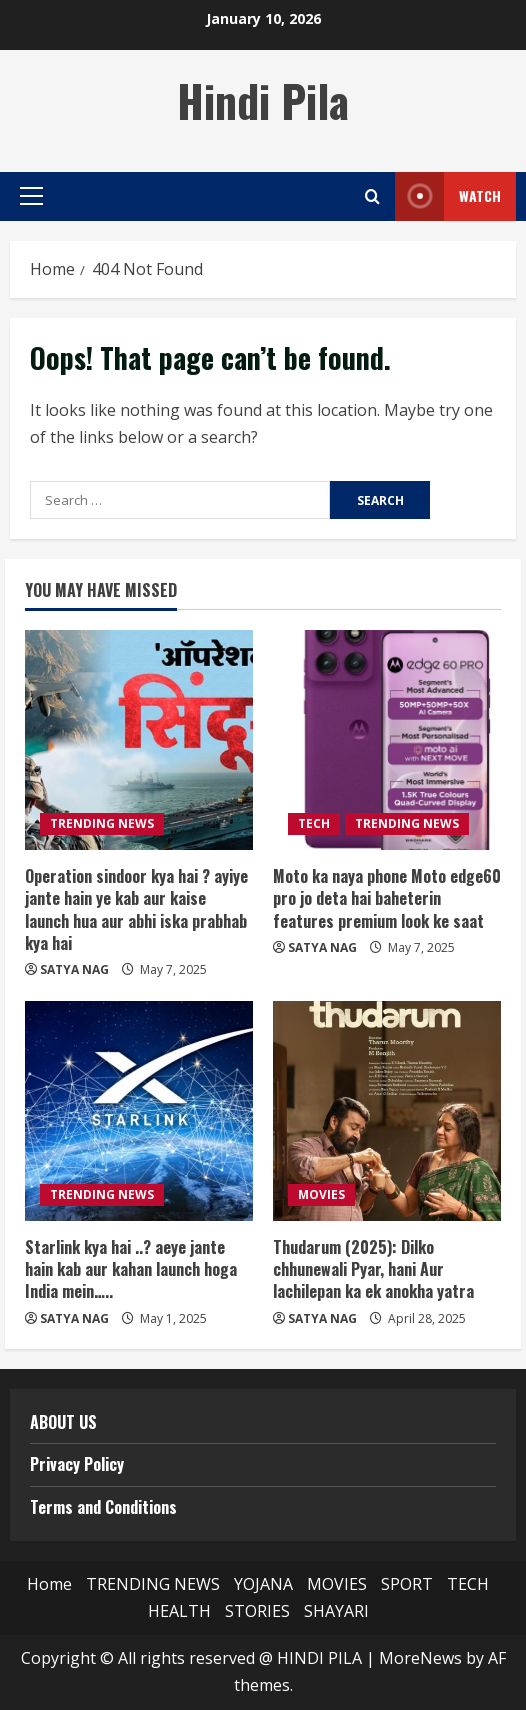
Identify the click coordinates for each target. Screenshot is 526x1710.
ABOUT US (63, 1422)
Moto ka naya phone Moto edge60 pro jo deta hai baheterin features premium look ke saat (387, 898)
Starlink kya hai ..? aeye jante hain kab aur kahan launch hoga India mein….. (131, 1269)
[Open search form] (372, 196)
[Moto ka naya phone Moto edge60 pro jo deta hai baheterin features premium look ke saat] (387, 740)
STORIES (257, 1611)
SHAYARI (336, 1611)
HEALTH (179, 1611)
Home (49, 1584)
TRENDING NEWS (102, 823)
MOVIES (321, 1194)
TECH (314, 823)
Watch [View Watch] (448, 196)
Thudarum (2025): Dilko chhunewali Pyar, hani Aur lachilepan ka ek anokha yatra (373, 1269)
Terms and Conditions (103, 1507)
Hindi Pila (263, 100)
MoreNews (420, 1658)
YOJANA (263, 1584)
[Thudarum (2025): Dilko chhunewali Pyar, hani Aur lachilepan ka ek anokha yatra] (387, 1111)
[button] (31, 196)
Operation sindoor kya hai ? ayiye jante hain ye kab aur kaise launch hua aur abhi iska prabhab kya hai (136, 909)
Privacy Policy (77, 1464)
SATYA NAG (74, 969)
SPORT (407, 1584)
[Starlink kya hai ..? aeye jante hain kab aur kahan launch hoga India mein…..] (139, 1111)
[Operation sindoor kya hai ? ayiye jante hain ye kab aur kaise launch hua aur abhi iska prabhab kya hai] (139, 740)
